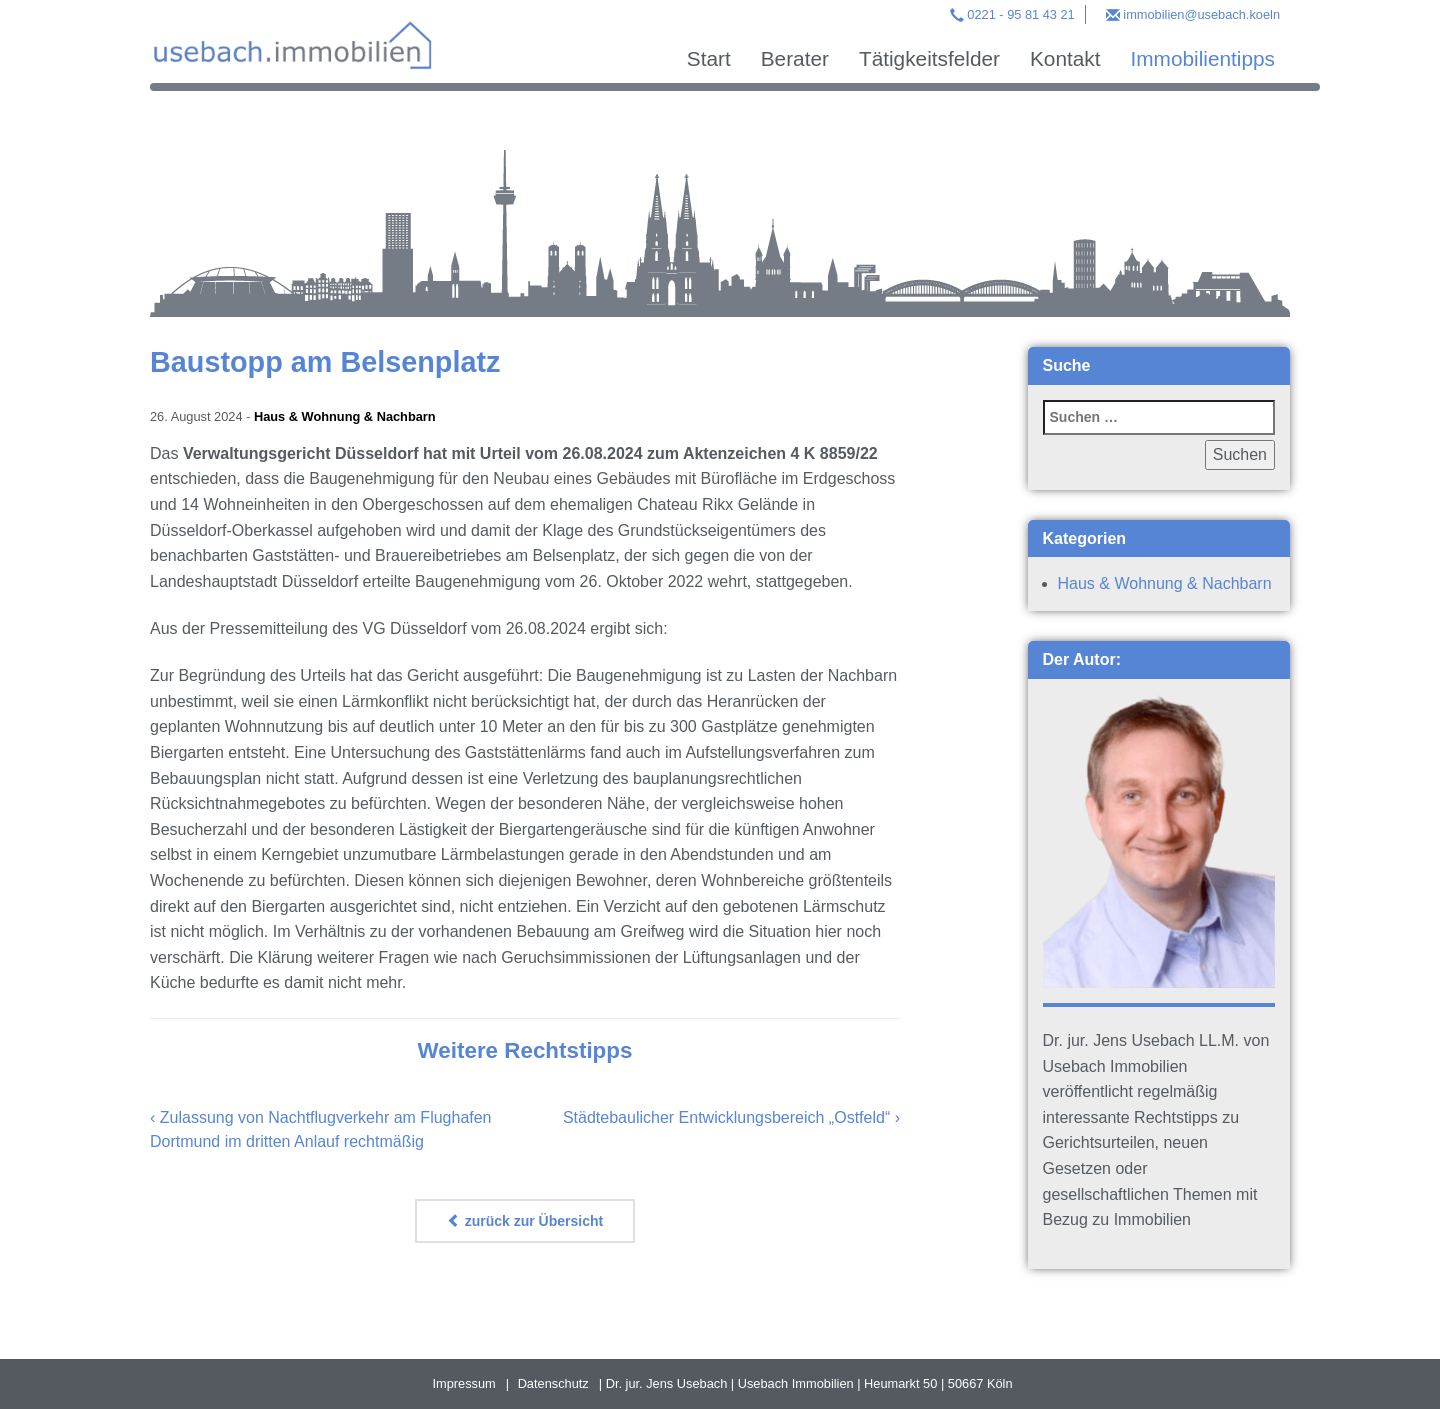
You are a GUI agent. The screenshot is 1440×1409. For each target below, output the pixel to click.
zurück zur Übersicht (525, 1221)
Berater (795, 58)
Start (709, 58)
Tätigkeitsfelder (929, 58)
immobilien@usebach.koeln (1201, 14)
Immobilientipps (1203, 58)
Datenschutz (553, 1383)
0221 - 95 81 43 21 (1020, 14)
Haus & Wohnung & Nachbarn (345, 416)
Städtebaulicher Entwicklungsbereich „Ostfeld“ (726, 1117)
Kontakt (1065, 58)
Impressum (463, 1383)
